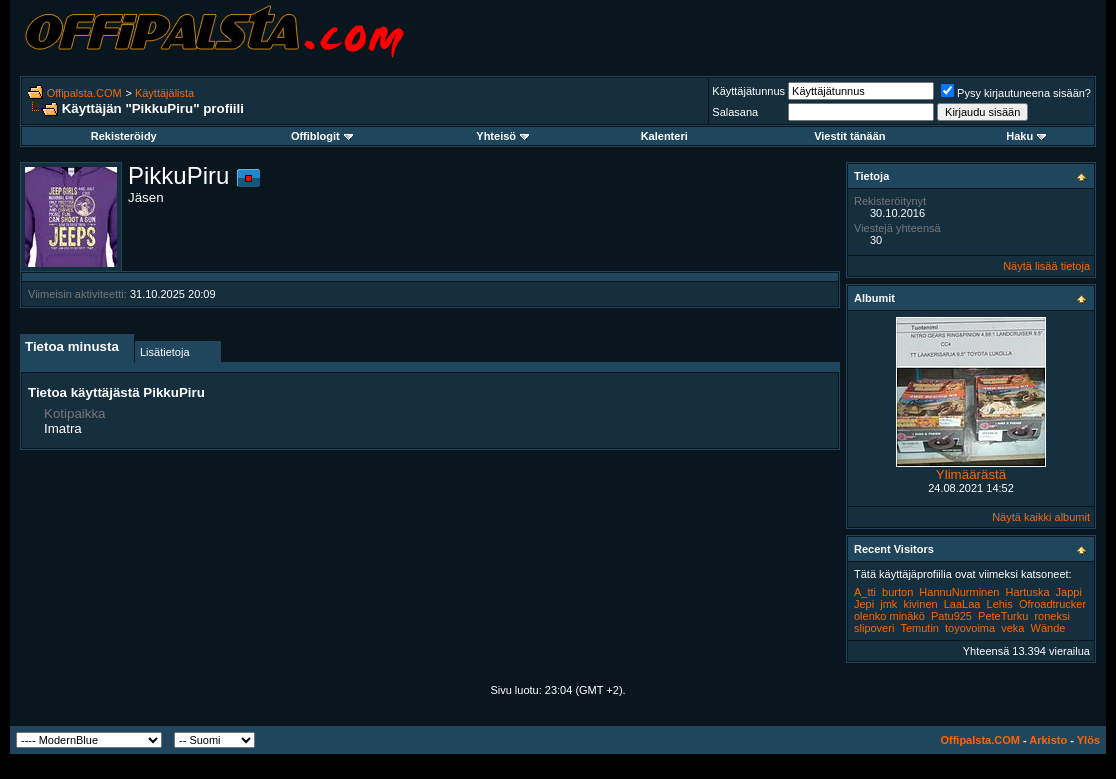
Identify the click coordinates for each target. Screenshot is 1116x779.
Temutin (919, 628)
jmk (888, 604)
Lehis (1000, 604)
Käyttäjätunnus (748, 91)
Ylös (1088, 740)
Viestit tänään (849, 136)
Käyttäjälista (164, 93)
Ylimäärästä (971, 474)
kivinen (920, 604)
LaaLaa (962, 604)
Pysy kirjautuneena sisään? (1016, 93)
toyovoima (970, 628)
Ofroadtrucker (1052, 604)
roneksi (1051, 616)
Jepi (864, 604)
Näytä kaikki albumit (1041, 517)
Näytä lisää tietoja (1046, 266)
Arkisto (1048, 740)
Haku (1026, 136)
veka (1012, 628)
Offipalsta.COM (84, 93)
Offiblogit (322, 136)
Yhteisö (502, 136)
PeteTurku (1003, 616)
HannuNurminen (959, 592)
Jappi (1069, 592)
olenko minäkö (889, 616)
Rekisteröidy (124, 136)
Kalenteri (664, 136)
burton (897, 592)
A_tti (865, 592)
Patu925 (951, 616)
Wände (1048, 628)
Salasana (735, 112)
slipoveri (874, 628)
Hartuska (1028, 592)
